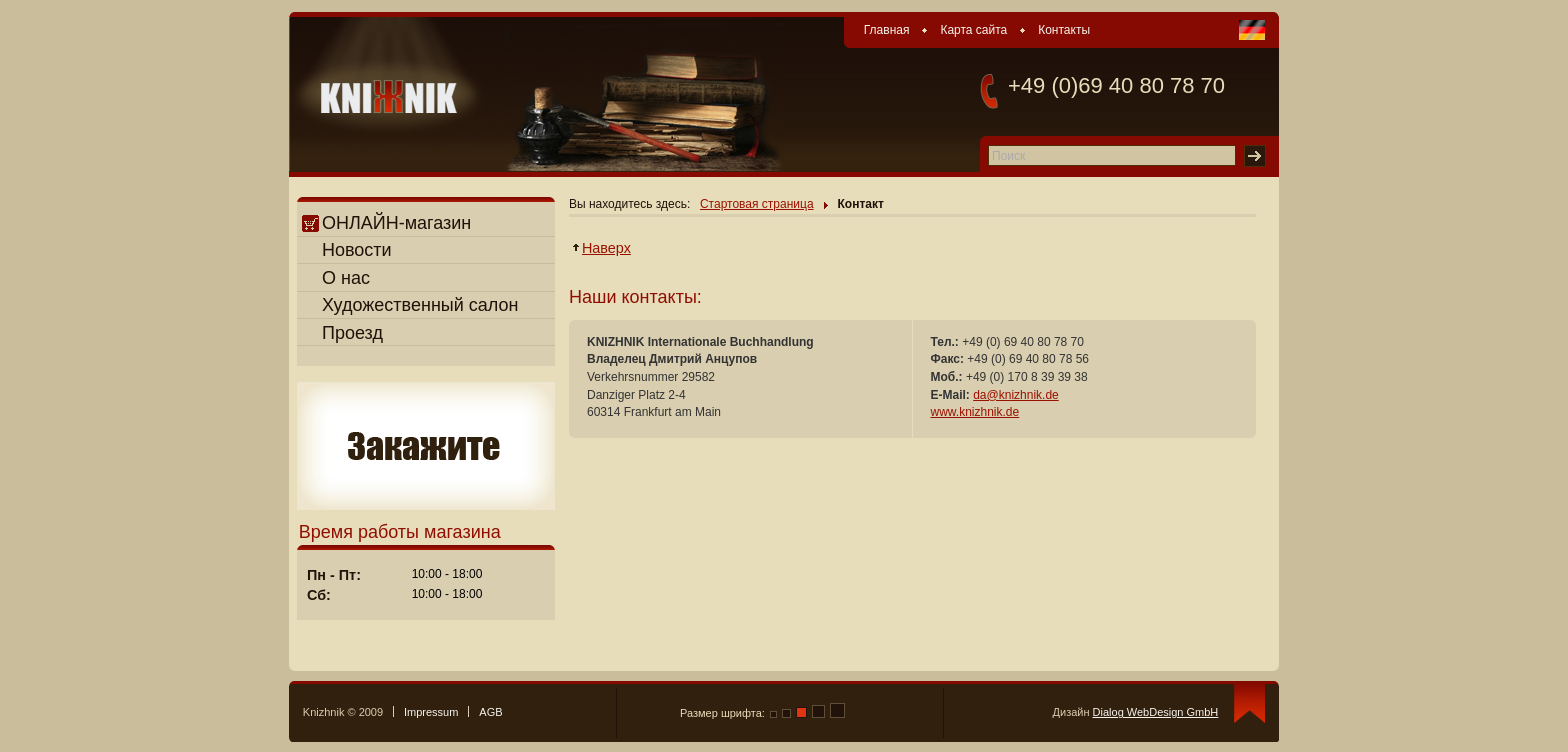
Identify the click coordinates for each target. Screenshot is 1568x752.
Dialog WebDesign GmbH (1156, 712)
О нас (346, 278)
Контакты (1064, 30)
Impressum (431, 712)
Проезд (352, 333)
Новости (357, 250)
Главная (887, 30)
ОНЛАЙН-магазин (386, 223)
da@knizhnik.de (1016, 395)
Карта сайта (973, 30)
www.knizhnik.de (975, 412)
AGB (490, 712)
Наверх (607, 248)
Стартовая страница (757, 204)
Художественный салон (420, 305)
